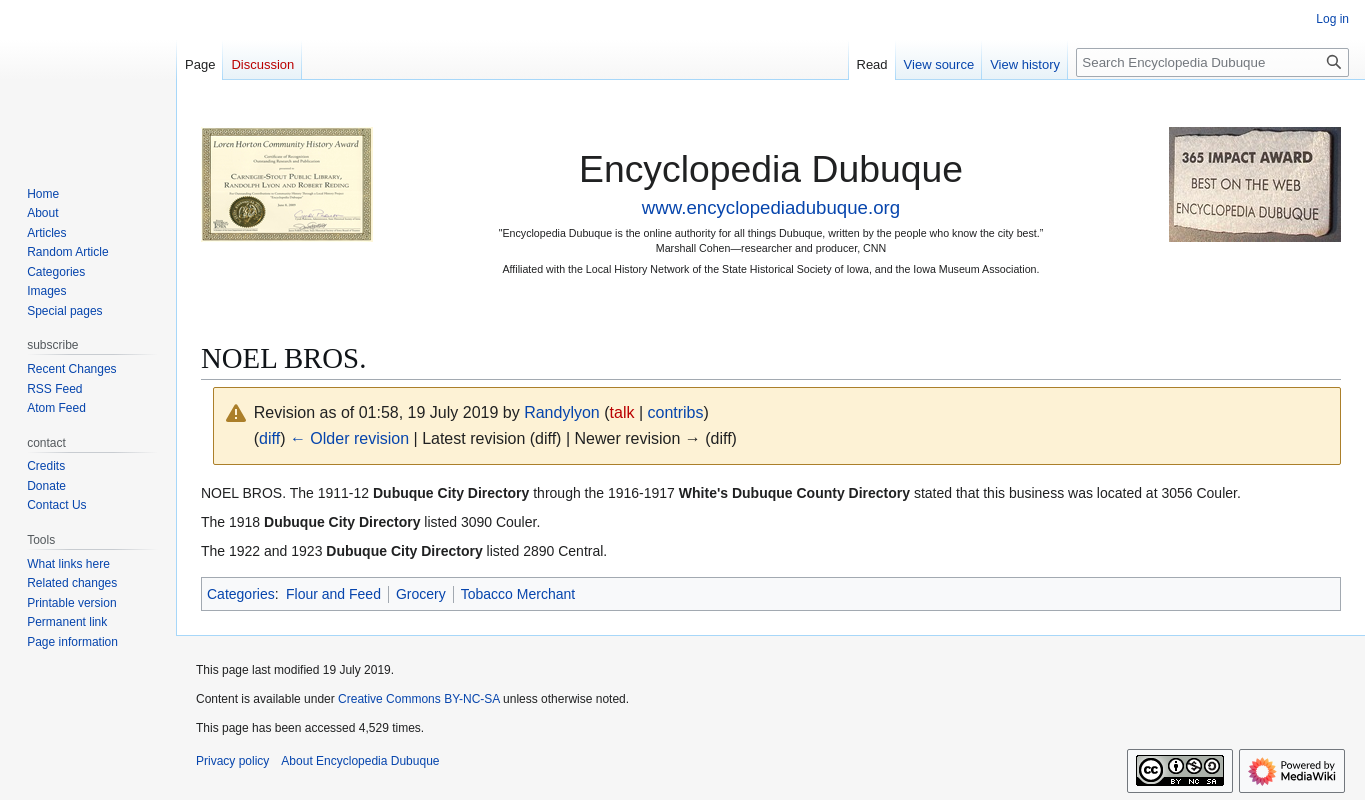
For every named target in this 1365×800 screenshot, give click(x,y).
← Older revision (349, 438)
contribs (675, 412)
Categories (241, 594)
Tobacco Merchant (518, 594)
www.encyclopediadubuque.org (771, 207)
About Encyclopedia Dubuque (360, 761)
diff (269, 438)
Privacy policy (232, 761)
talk (622, 412)
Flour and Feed (333, 594)
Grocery (421, 594)
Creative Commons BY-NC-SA (419, 699)
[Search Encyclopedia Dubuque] (1212, 62)
